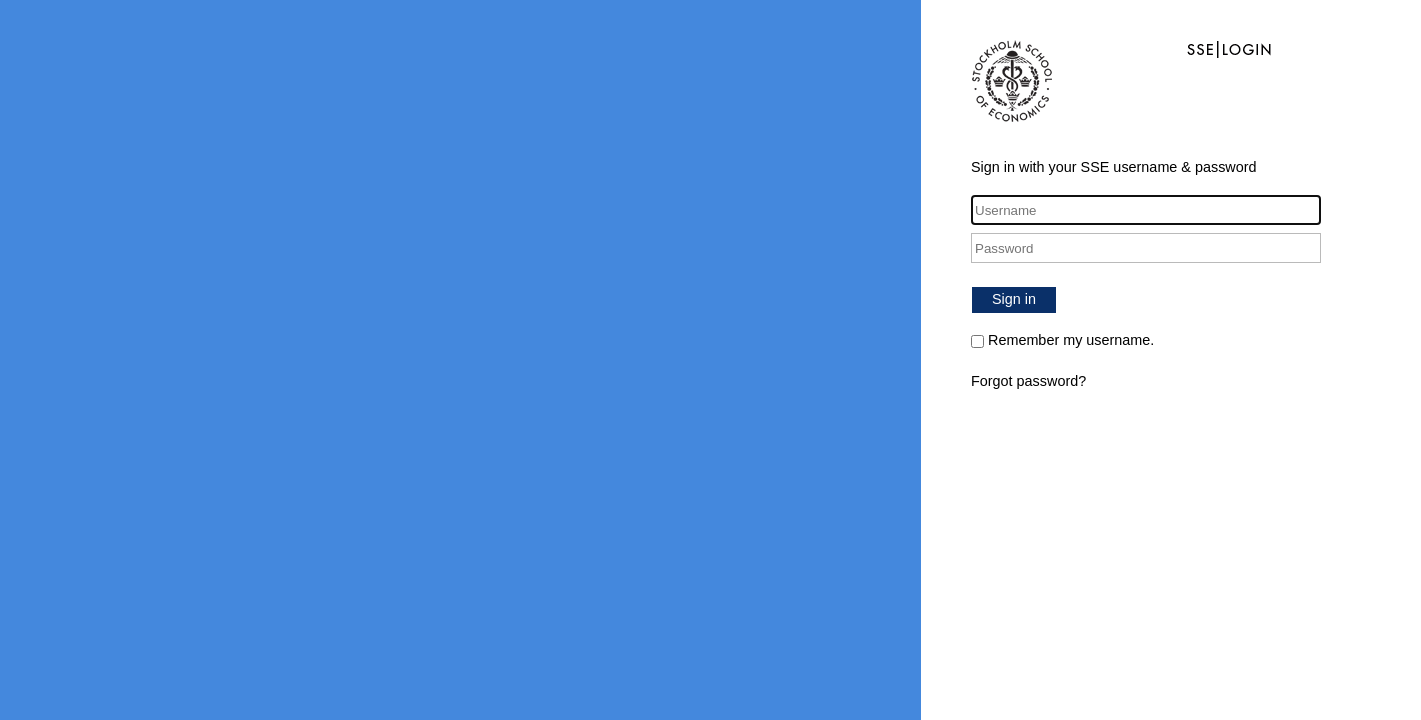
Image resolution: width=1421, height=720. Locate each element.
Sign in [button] (1014, 299)
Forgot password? (1028, 381)
